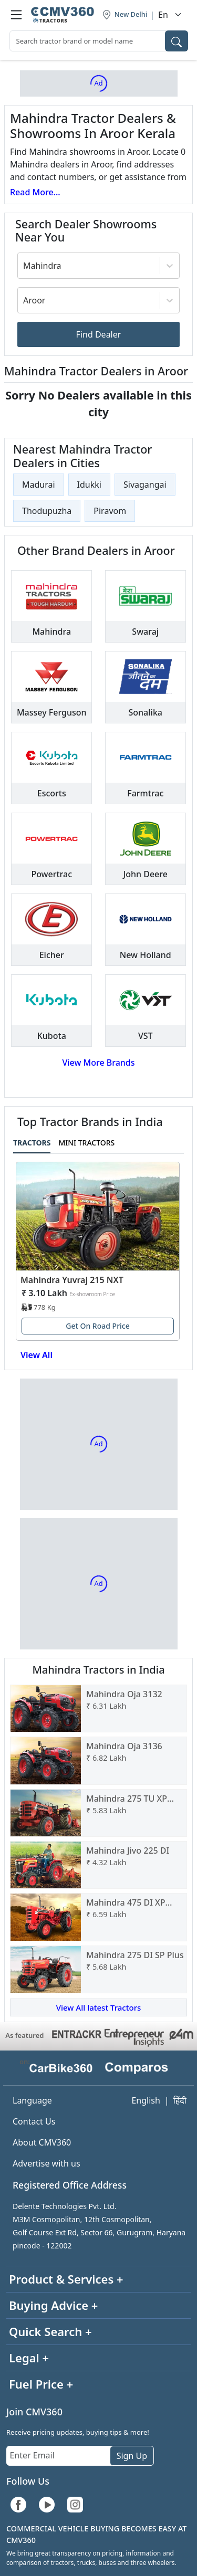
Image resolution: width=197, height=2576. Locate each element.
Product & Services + (66, 2279)
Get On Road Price (98, 1326)
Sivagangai (145, 484)
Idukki (89, 484)
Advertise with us (46, 2163)
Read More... (35, 192)
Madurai (38, 484)
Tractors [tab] (31, 1143)
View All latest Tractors (98, 2007)
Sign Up (132, 2456)
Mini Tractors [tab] (86, 1143)
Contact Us (34, 2121)
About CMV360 (42, 2142)
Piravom (110, 511)
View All (36, 1355)
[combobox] (98, 40)
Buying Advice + (53, 2305)
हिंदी (179, 2100)
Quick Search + (50, 2331)
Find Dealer (98, 334)
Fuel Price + (41, 2384)
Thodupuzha (46, 511)
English (145, 2100)
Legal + (29, 2357)
